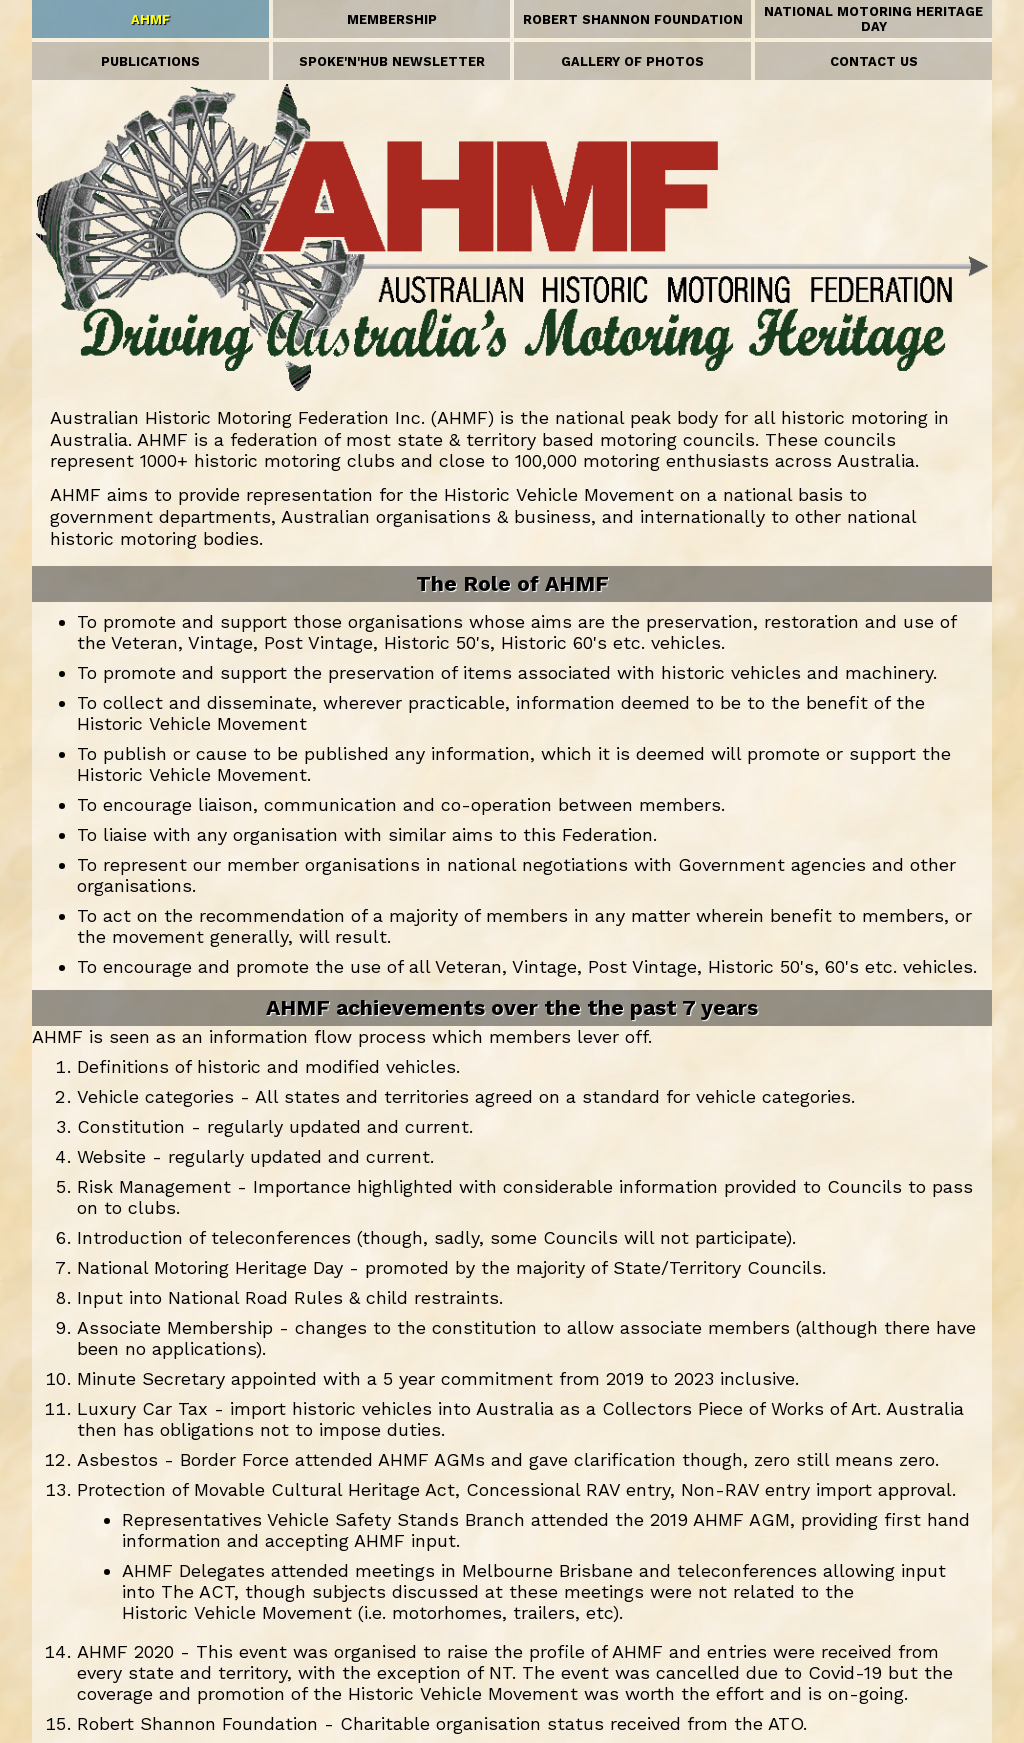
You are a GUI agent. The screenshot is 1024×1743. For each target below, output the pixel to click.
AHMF (150, 19)
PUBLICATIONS (150, 61)
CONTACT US (874, 61)
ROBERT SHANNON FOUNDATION (633, 19)
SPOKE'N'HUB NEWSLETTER (392, 61)
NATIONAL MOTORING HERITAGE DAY (873, 19)
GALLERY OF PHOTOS (632, 61)
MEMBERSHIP (392, 19)
